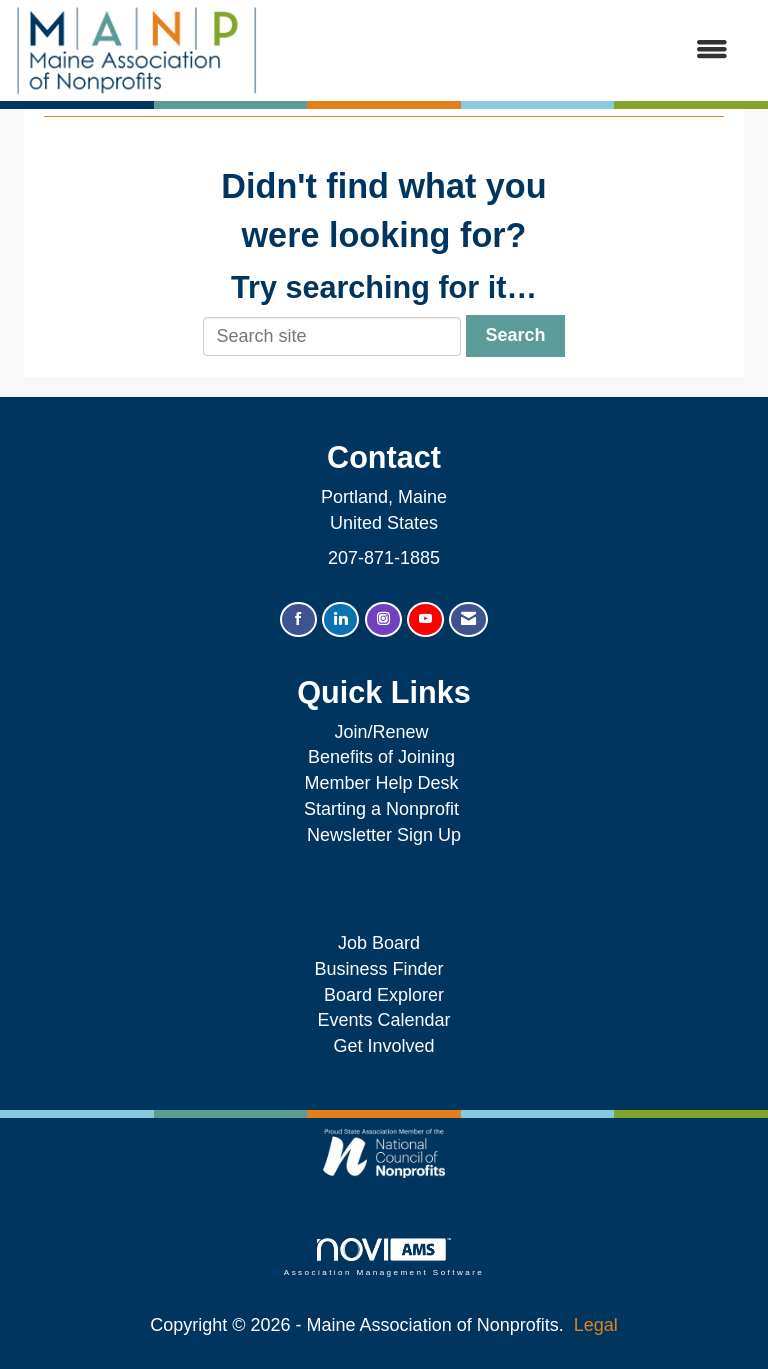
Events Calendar (383, 1020)
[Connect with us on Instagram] (383, 619)
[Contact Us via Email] (468, 619)
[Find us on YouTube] (425, 619)
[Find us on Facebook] (298, 619)
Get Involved (383, 1046)
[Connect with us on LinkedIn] (340, 619)
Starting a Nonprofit (381, 809)
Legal (596, 1325)
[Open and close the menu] (503, 51)
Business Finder (383, 969)
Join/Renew (381, 732)
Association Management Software (384, 1257)
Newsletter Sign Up (384, 835)
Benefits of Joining (381, 757)
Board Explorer (384, 995)
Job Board (384, 943)
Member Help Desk (381, 783)
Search (515, 335)
